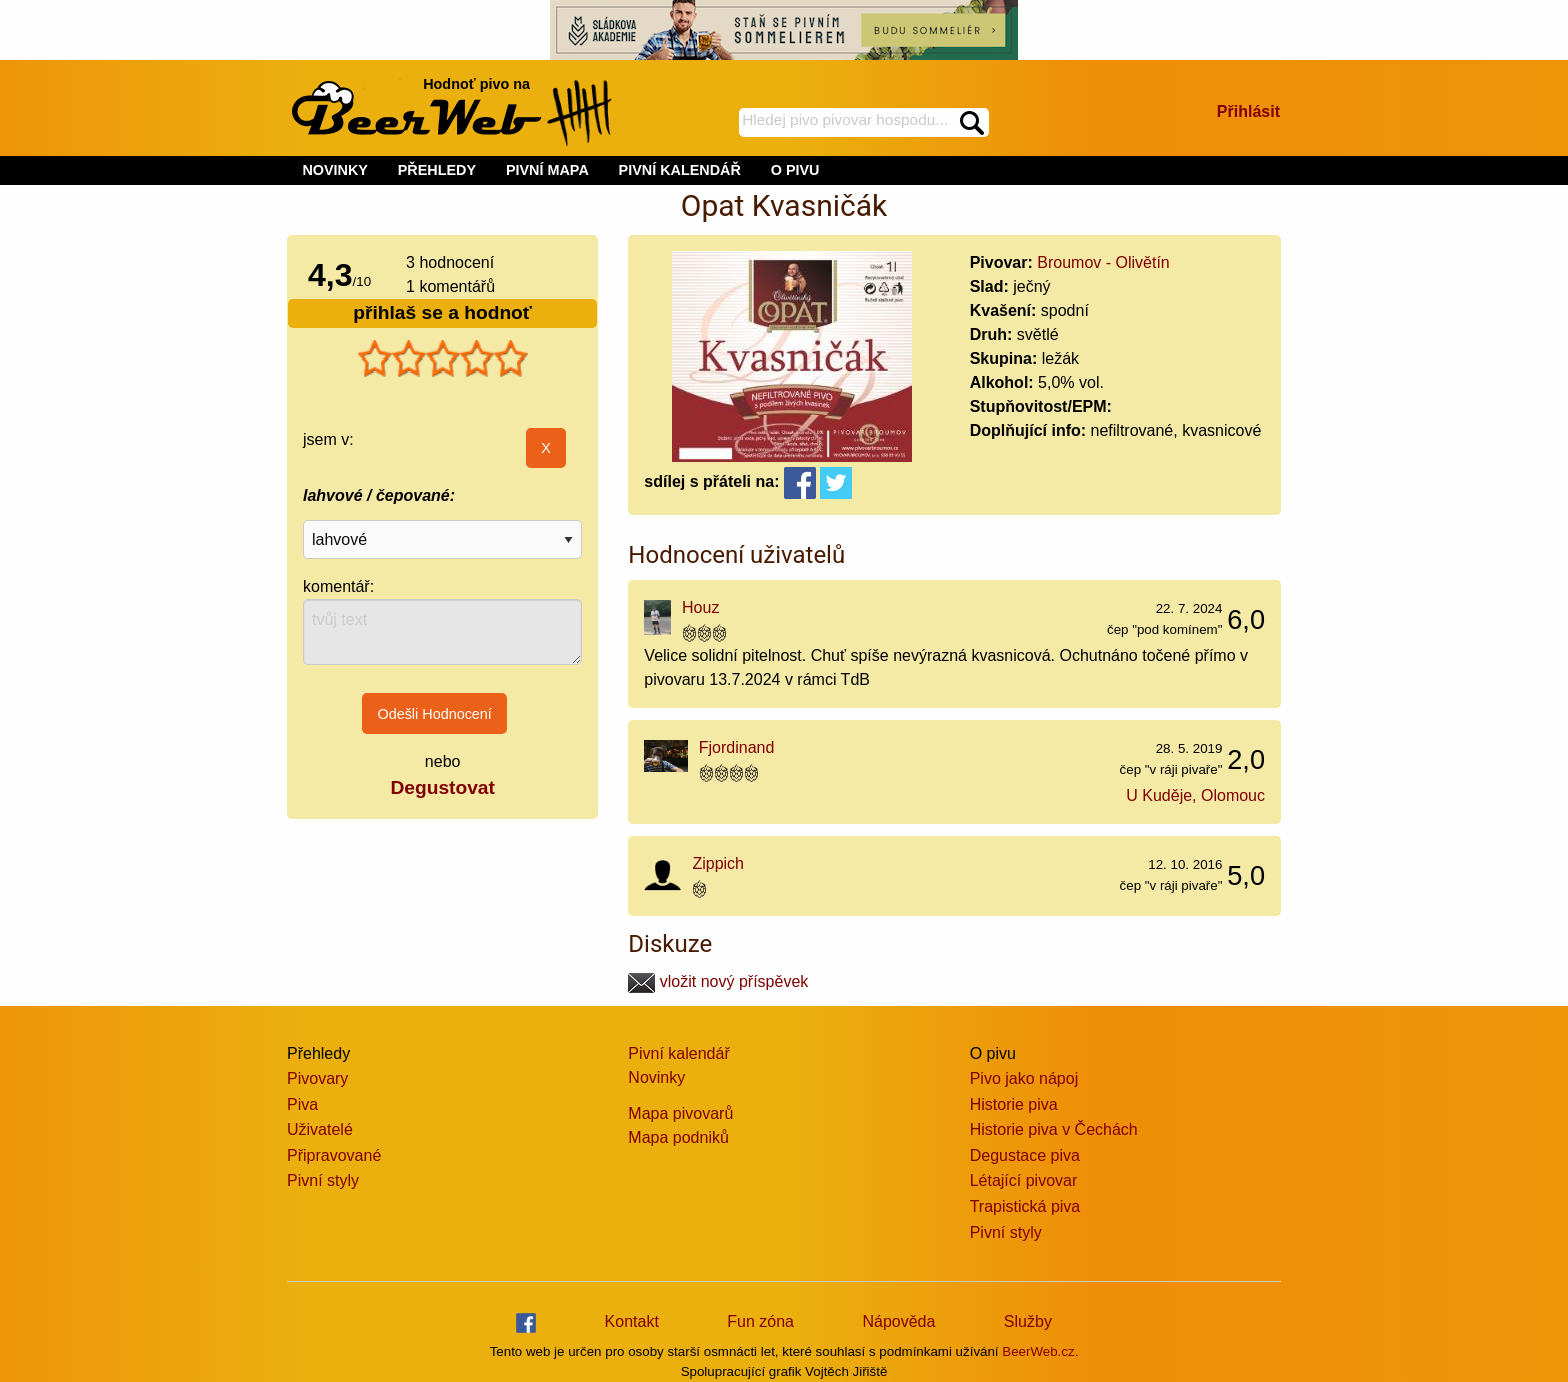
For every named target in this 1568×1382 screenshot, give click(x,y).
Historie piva (1014, 1104)
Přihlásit (1248, 111)
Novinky (656, 1077)
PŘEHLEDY (437, 170)
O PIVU (795, 170)
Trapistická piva (1025, 1206)
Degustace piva (1025, 1155)
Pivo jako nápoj (1024, 1078)
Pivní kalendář (678, 1053)
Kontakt (632, 1321)
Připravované (334, 1155)
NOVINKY (335, 170)
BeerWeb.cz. (1040, 1351)
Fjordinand (737, 747)
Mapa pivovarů (680, 1113)
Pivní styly (323, 1180)
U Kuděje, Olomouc (1195, 795)
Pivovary (317, 1078)
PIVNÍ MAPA (547, 170)
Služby (1028, 1321)
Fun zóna (760, 1321)
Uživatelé (320, 1129)
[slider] (443, 359)
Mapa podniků (678, 1137)
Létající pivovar (1024, 1180)
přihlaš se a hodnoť (442, 312)
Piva (302, 1104)
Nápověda (898, 1321)
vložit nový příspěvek (718, 981)
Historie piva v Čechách (1054, 1129)
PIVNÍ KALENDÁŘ (680, 170)
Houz (700, 607)
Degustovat (442, 787)
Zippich (718, 863)
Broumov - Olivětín (1103, 262)
